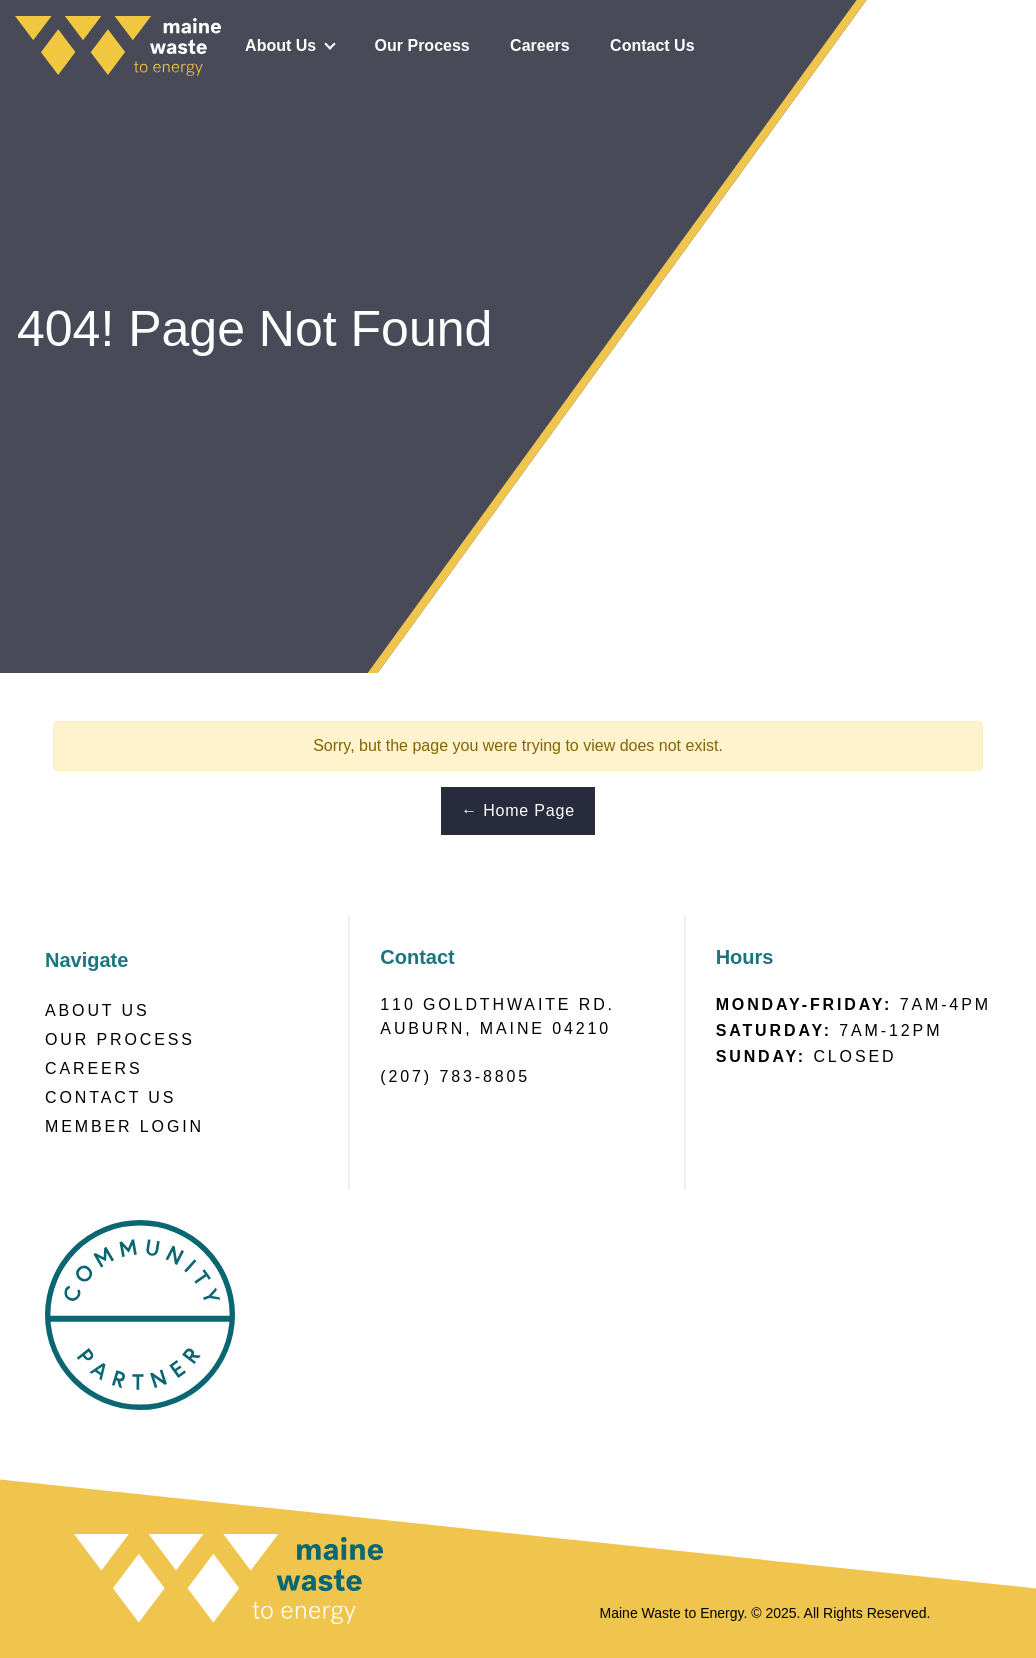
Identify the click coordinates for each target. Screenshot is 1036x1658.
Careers (540, 45)
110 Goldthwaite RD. (497, 1004)
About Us (280, 45)
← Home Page (518, 810)
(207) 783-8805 (455, 1076)
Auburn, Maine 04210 (495, 1028)
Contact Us (652, 45)
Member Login (124, 1126)
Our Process (422, 45)
